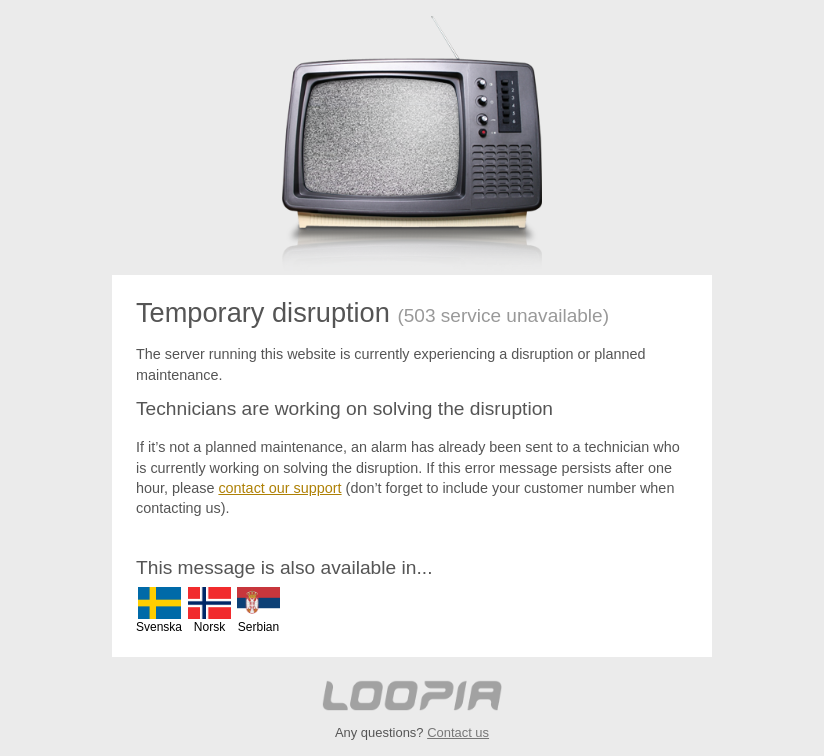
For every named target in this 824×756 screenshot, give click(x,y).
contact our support (279, 488)
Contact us (458, 732)
